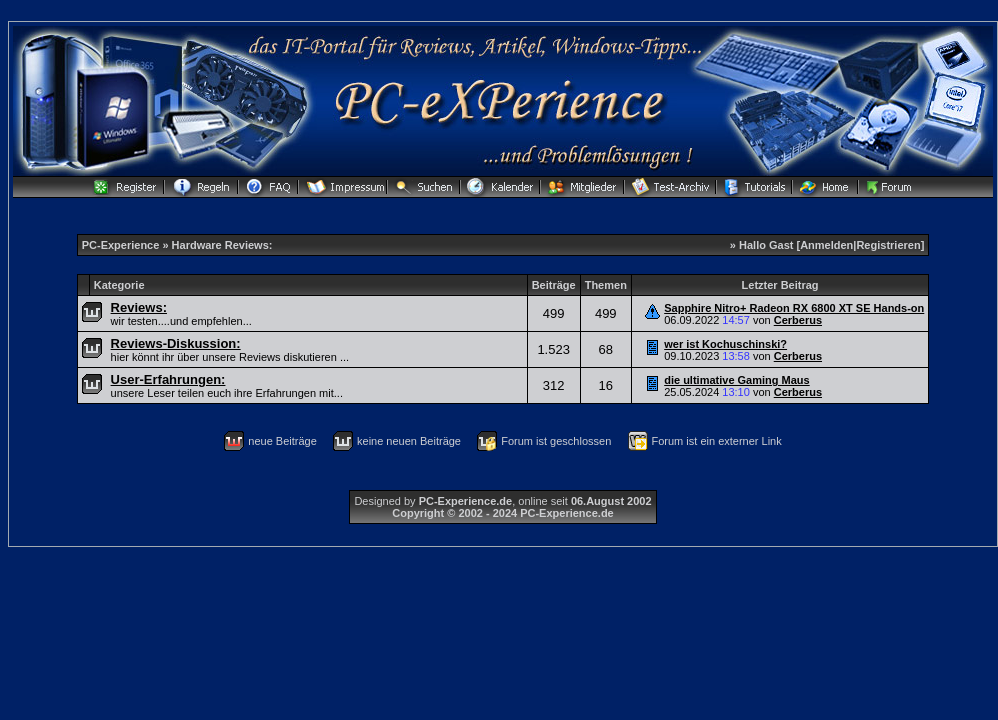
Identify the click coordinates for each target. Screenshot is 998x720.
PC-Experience (122, 245)
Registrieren (888, 245)
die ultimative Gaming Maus (736, 380)
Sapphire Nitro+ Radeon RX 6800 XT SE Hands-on (794, 308)
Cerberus (798, 320)
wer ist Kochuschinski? (725, 344)
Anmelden (826, 245)
